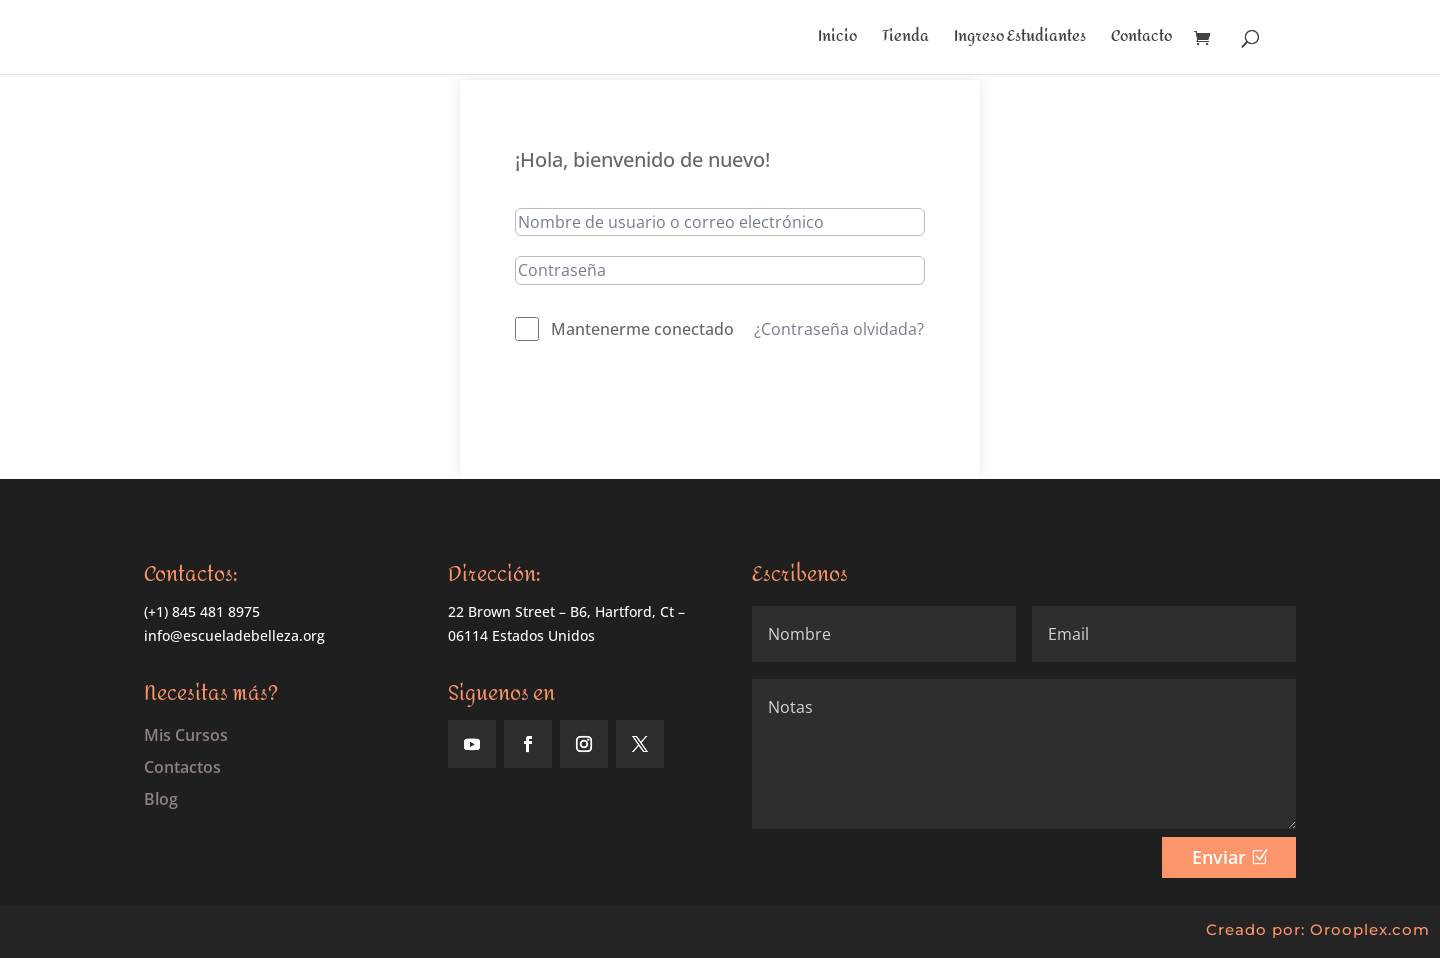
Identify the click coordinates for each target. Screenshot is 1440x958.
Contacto (1141, 40)
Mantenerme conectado (642, 329)
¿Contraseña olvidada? (839, 329)
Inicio (837, 40)
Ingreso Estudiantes (1020, 40)
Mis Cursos (186, 735)
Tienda (905, 40)
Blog (161, 799)
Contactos (182, 767)
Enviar (1219, 857)
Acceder (720, 402)
